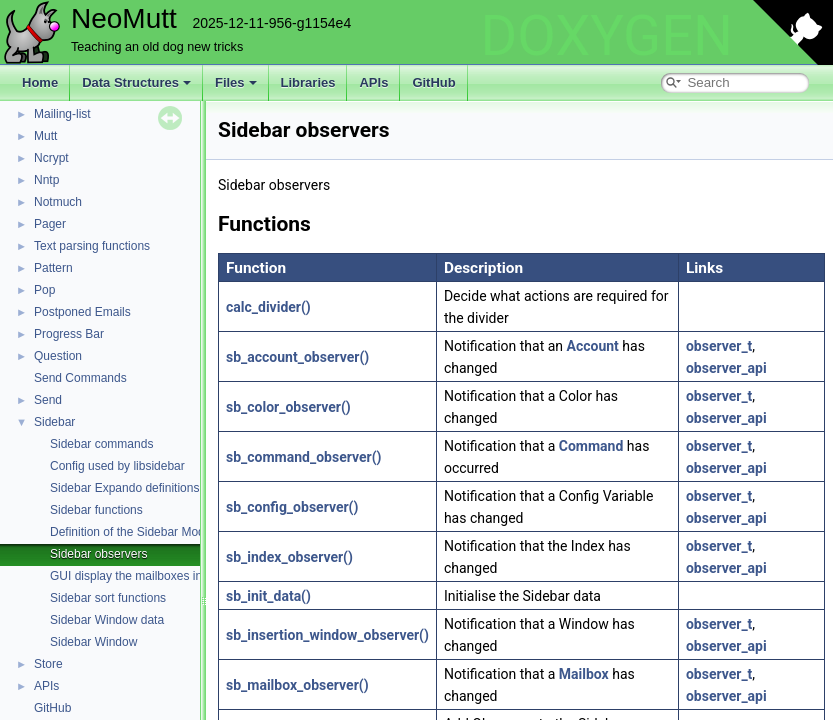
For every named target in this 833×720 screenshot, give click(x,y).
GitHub (433, 82)
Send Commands (80, 378)
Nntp (46, 180)
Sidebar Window (93, 642)
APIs (373, 82)
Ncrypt (51, 158)
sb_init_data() (268, 596)
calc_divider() (268, 307)
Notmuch (58, 202)
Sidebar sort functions (108, 598)
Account (593, 346)
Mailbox (584, 674)
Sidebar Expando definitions (124, 488)
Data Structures (136, 82)
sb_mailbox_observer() (297, 685)
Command (591, 446)
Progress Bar (69, 334)
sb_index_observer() (289, 557)
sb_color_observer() (288, 407)
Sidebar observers (98, 554)
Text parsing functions (92, 246)
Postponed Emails (82, 312)
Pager (50, 224)
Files (236, 82)
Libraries (308, 82)
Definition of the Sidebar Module (135, 532)
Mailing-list (62, 114)
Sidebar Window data (107, 620)
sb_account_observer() (297, 357)
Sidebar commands (101, 444)
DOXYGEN (606, 36)
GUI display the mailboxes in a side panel (160, 576)
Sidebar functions (96, 510)
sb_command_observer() (303, 457)
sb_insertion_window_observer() (327, 635)
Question (58, 356)
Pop (44, 290)
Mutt (45, 136)
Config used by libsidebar (117, 466)
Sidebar (54, 422)
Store (48, 664)
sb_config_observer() (292, 507)
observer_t (719, 346)
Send (48, 400)
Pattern (53, 268)
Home (40, 82)
